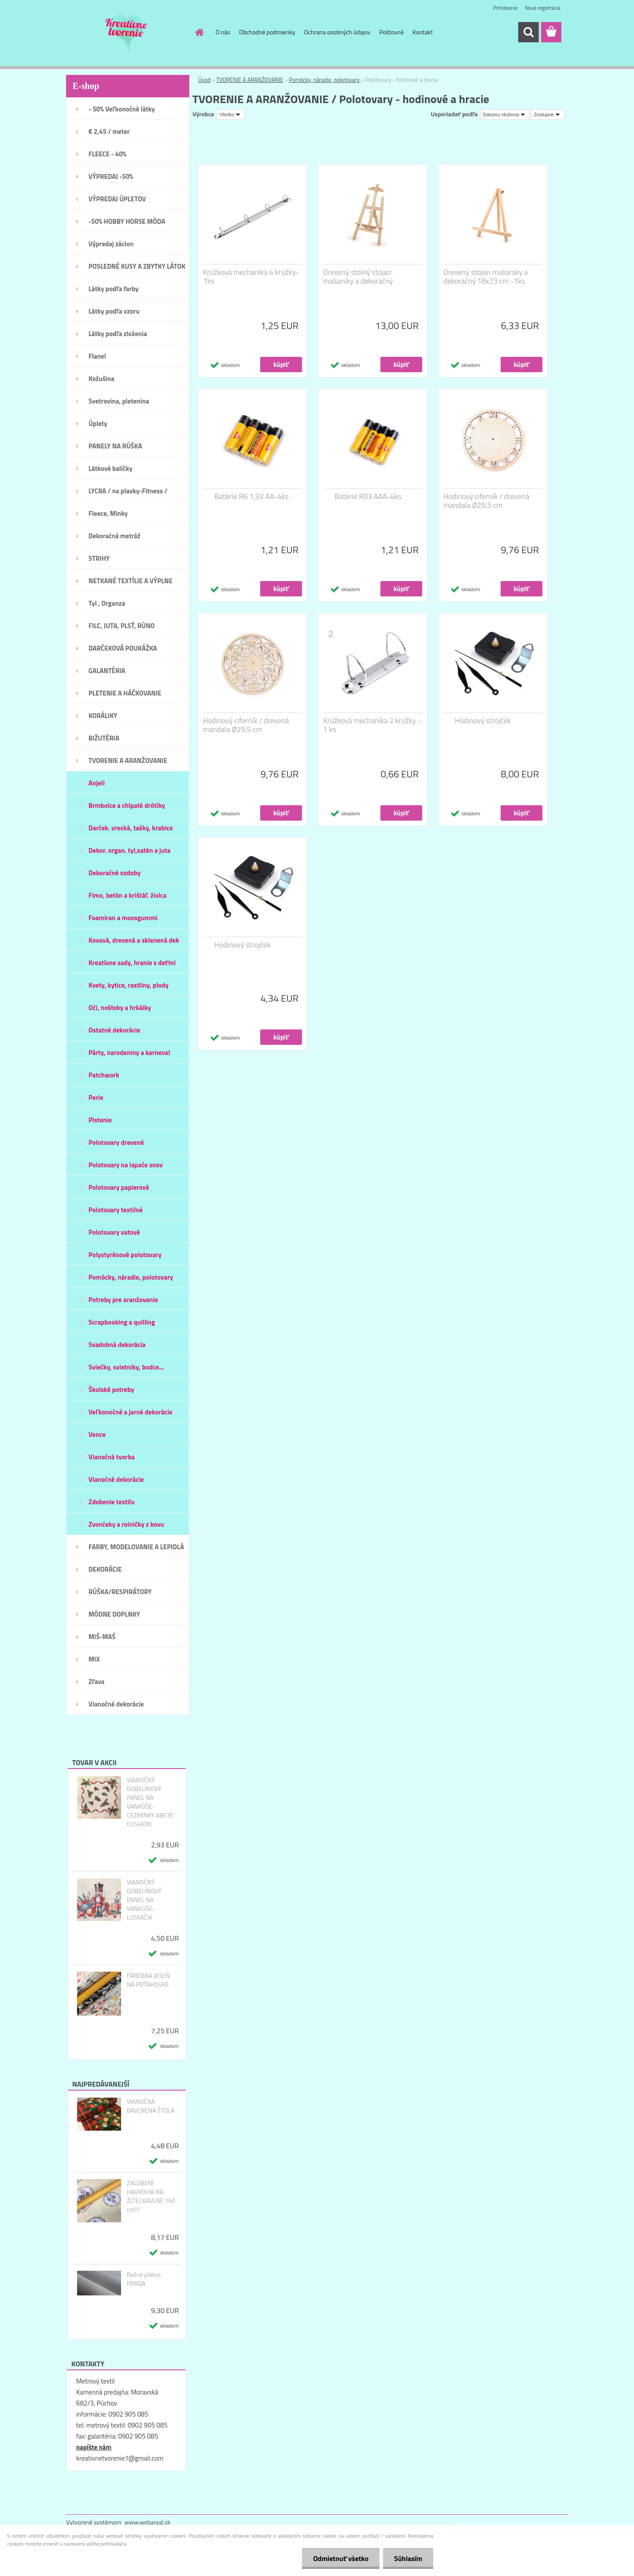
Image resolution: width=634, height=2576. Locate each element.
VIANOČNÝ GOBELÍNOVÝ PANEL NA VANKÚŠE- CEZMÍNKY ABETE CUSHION (150, 1802)
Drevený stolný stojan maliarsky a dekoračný (358, 276)
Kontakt (423, 32)
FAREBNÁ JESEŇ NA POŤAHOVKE (148, 1980)
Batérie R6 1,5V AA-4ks (251, 496)
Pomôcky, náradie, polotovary (325, 79)
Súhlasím (408, 2558)
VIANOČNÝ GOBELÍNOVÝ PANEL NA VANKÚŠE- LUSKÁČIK (144, 1900)
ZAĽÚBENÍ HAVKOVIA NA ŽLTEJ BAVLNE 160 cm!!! (151, 2196)
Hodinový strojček (483, 720)
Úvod (204, 79)
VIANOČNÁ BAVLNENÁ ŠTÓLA (150, 2106)
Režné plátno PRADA (144, 2279)
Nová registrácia (542, 8)
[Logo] (126, 33)
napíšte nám (93, 2447)
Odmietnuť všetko (341, 2558)
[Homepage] (199, 32)
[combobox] (505, 114)
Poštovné (391, 32)
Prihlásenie (505, 8)
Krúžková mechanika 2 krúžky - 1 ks (372, 725)
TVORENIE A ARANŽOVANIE (249, 79)
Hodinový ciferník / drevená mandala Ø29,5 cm (486, 501)
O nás (223, 32)
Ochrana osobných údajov (337, 32)
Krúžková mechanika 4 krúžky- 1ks (251, 276)
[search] (528, 32)
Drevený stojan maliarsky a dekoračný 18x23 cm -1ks (485, 276)
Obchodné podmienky (267, 32)
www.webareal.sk (148, 2522)
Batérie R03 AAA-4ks (368, 496)
